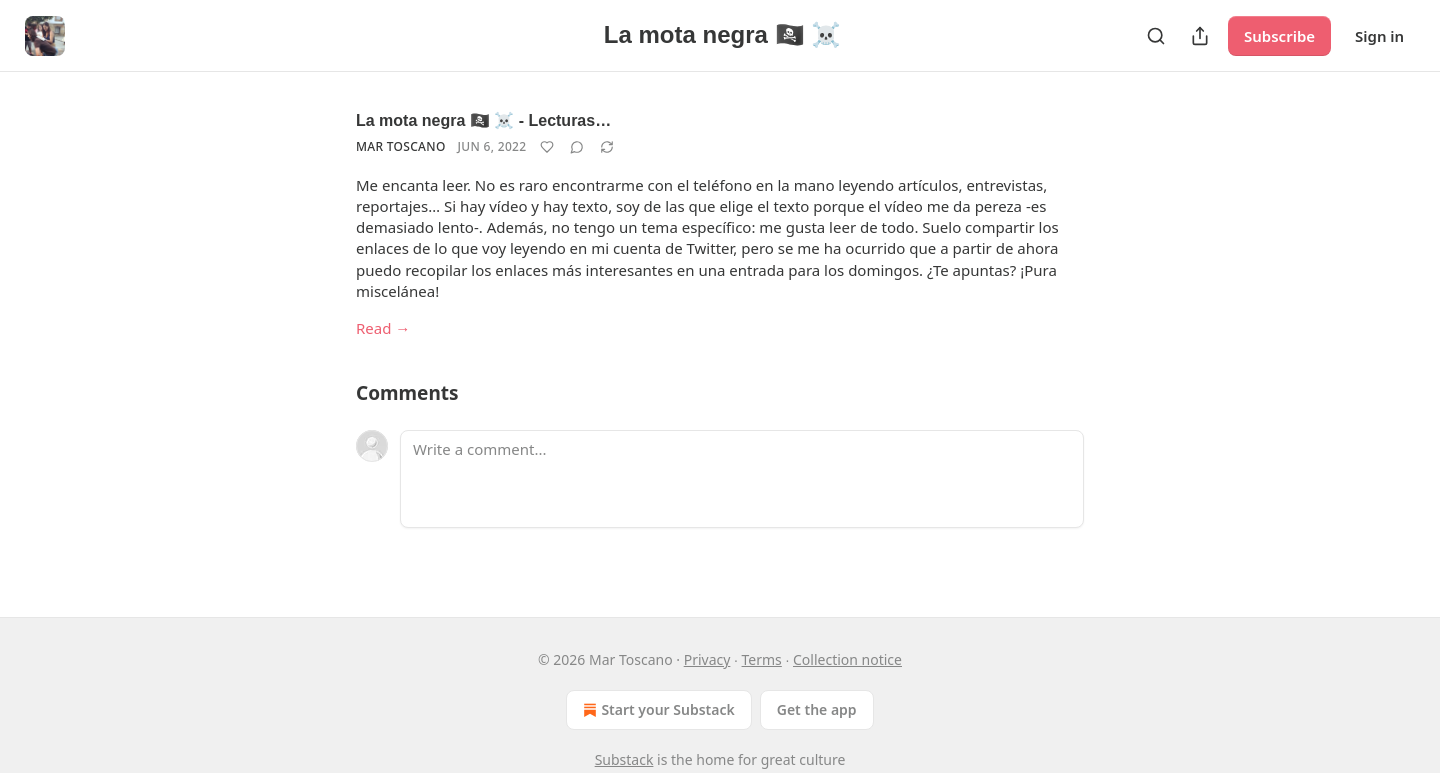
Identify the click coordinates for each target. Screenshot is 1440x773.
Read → (383, 328)
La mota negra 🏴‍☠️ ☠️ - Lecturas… (483, 120)
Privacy (707, 659)
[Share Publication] (1200, 36)
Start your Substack (656, 710)
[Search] (1156, 36)
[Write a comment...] (742, 479)
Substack (624, 759)
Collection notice (847, 659)
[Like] (547, 147)
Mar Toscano (401, 146)
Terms (762, 659)
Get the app (817, 709)
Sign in (1379, 36)
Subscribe (1279, 36)
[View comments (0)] (577, 147)
